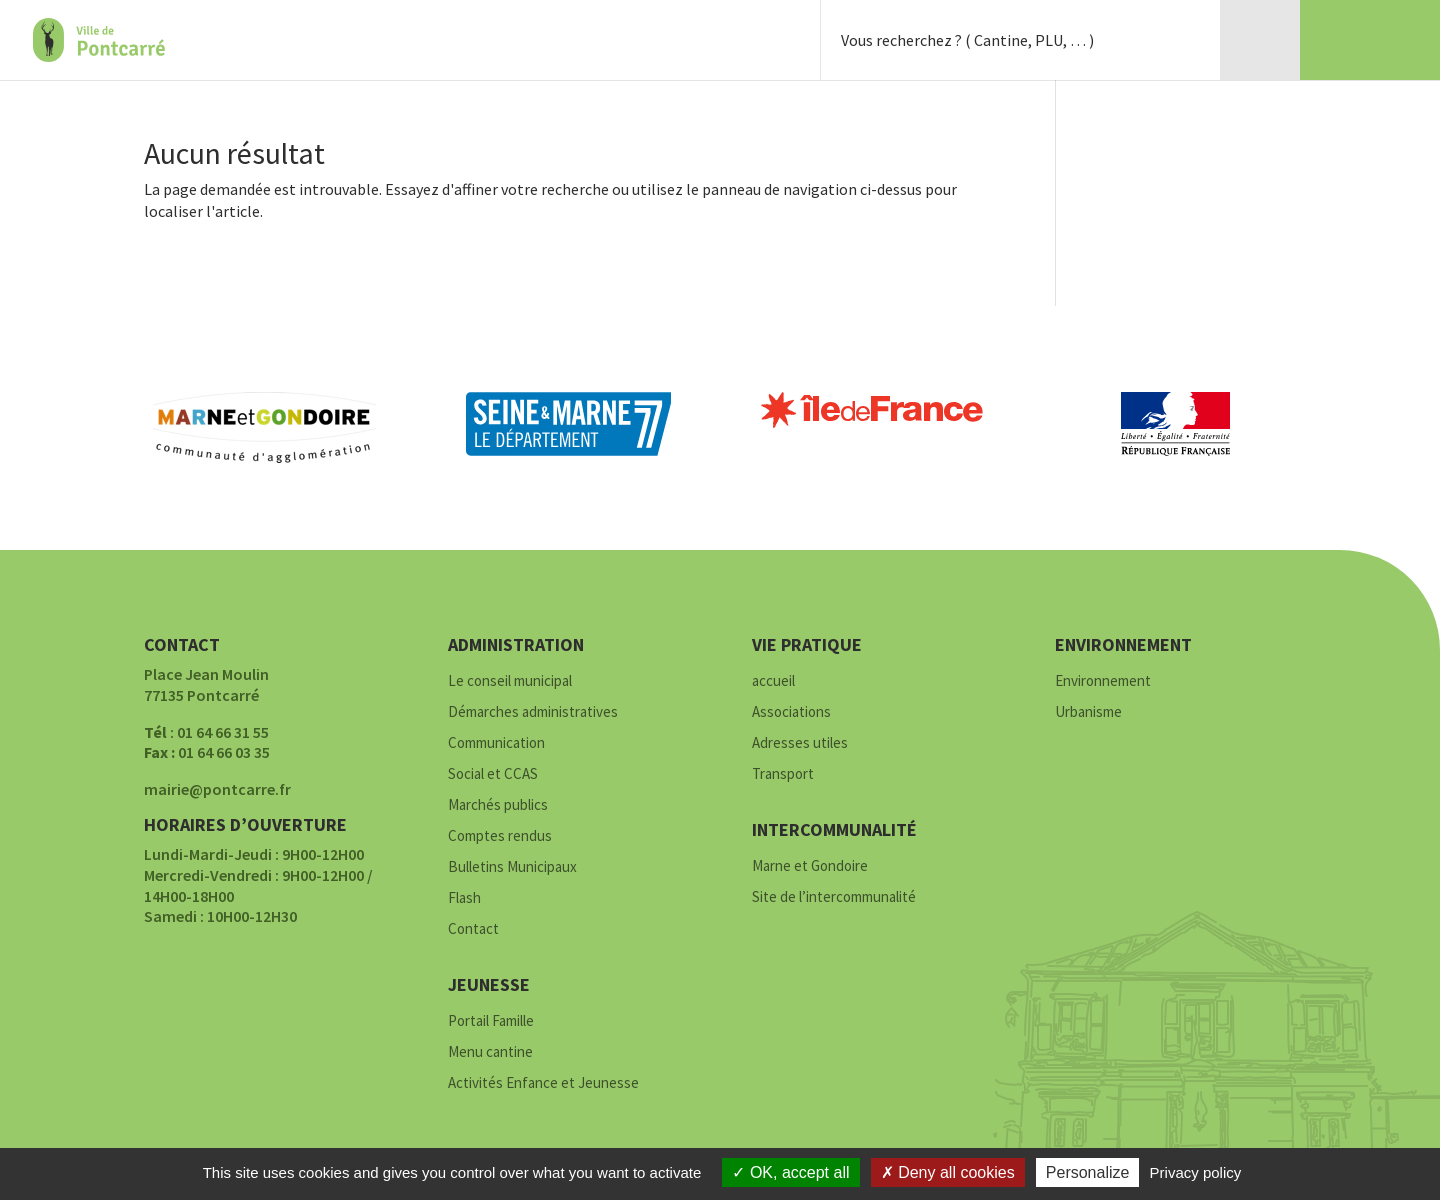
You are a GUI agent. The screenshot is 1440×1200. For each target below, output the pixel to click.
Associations (791, 712)
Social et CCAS (493, 774)
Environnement (1103, 681)
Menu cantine (490, 1052)
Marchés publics (498, 805)
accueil (773, 681)
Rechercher (1180, 40)
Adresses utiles (800, 743)
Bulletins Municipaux (512, 867)
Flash (464, 898)
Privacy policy (1196, 1172)
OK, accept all (790, 1172)
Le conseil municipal (510, 681)
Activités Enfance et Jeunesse (543, 1083)
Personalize (1088, 1172)
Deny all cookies (948, 1172)
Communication (496, 743)
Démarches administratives (533, 712)
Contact (473, 929)
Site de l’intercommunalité (834, 897)
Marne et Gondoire (810, 866)
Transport (783, 774)
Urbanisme (1088, 712)
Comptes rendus (500, 836)
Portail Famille (491, 1021)
